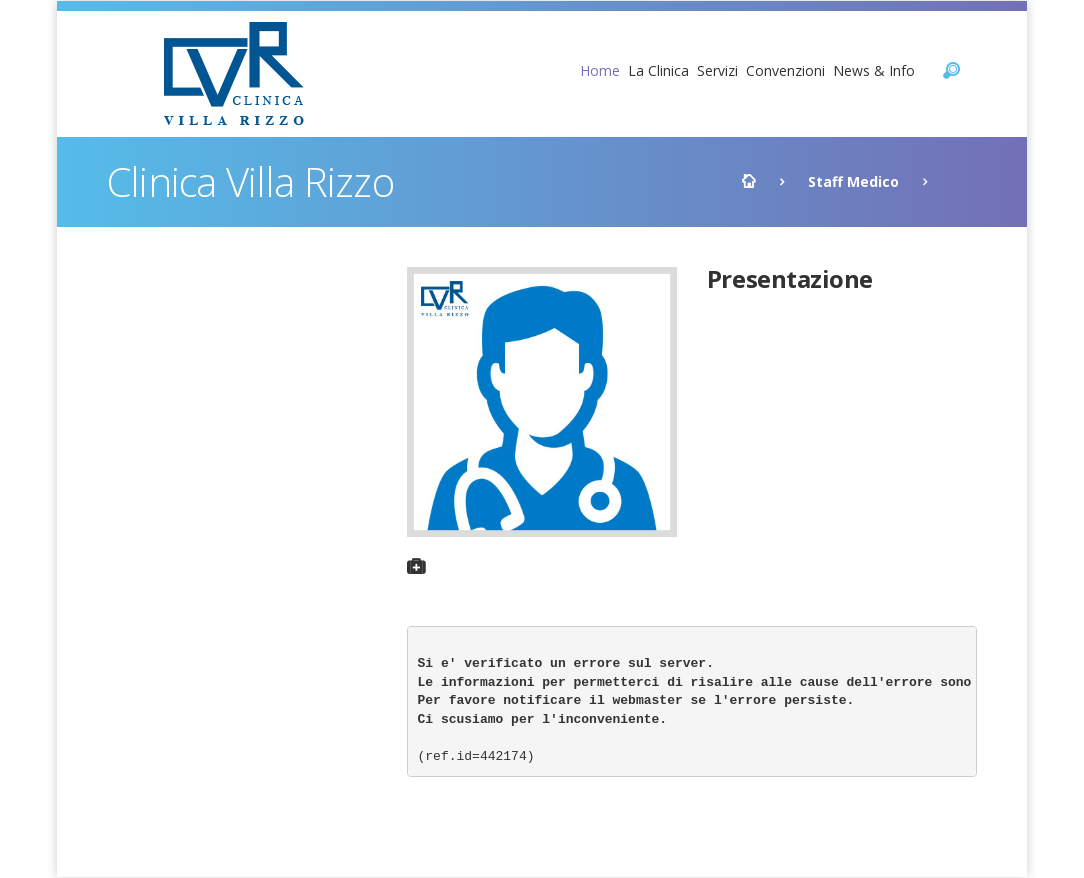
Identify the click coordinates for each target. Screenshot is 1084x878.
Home (600, 70)
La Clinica (658, 70)
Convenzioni (785, 70)
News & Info (874, 70)
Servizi (717, 70)
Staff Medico (853, 181)
